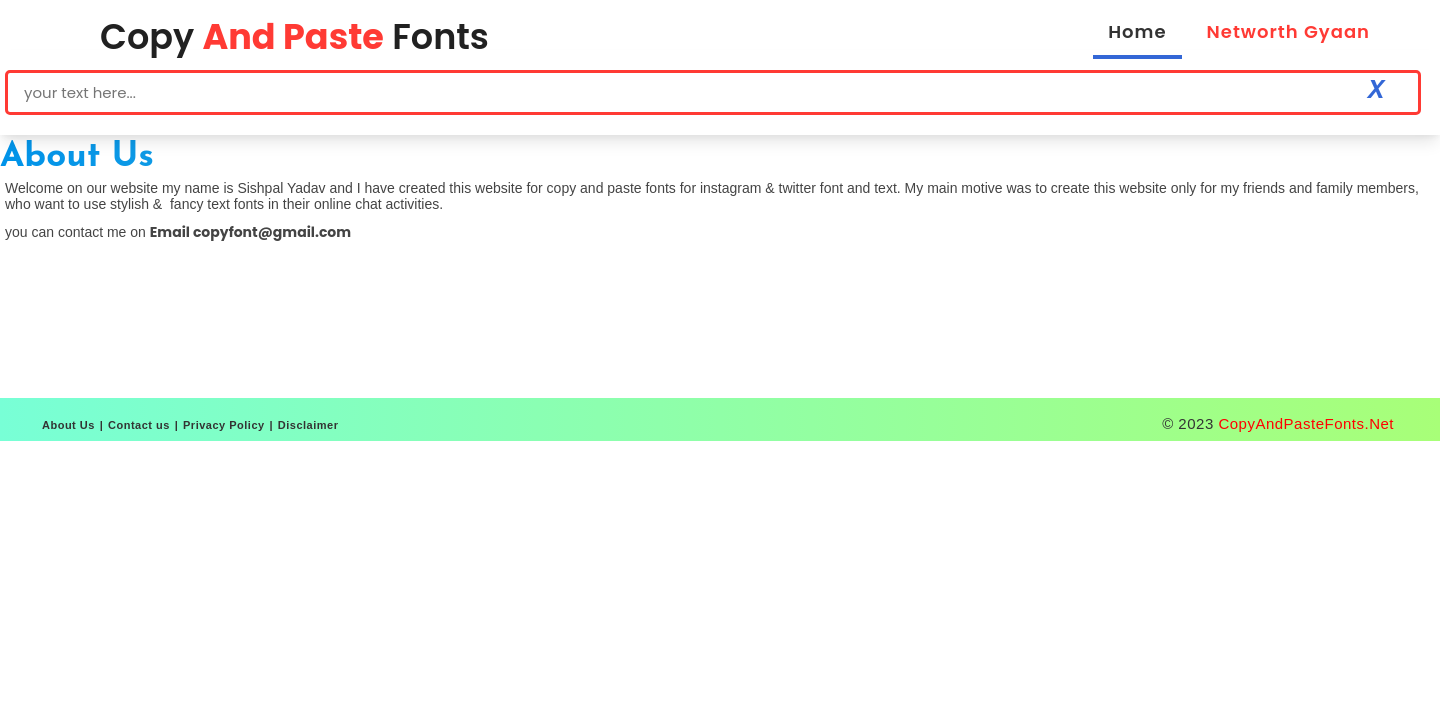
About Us (68, 425)
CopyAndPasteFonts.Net (1306, 423)
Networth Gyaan (1288, 31)
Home (1137, 31)
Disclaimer (308, 425)
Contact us (139, 425)
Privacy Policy (224, 425)
